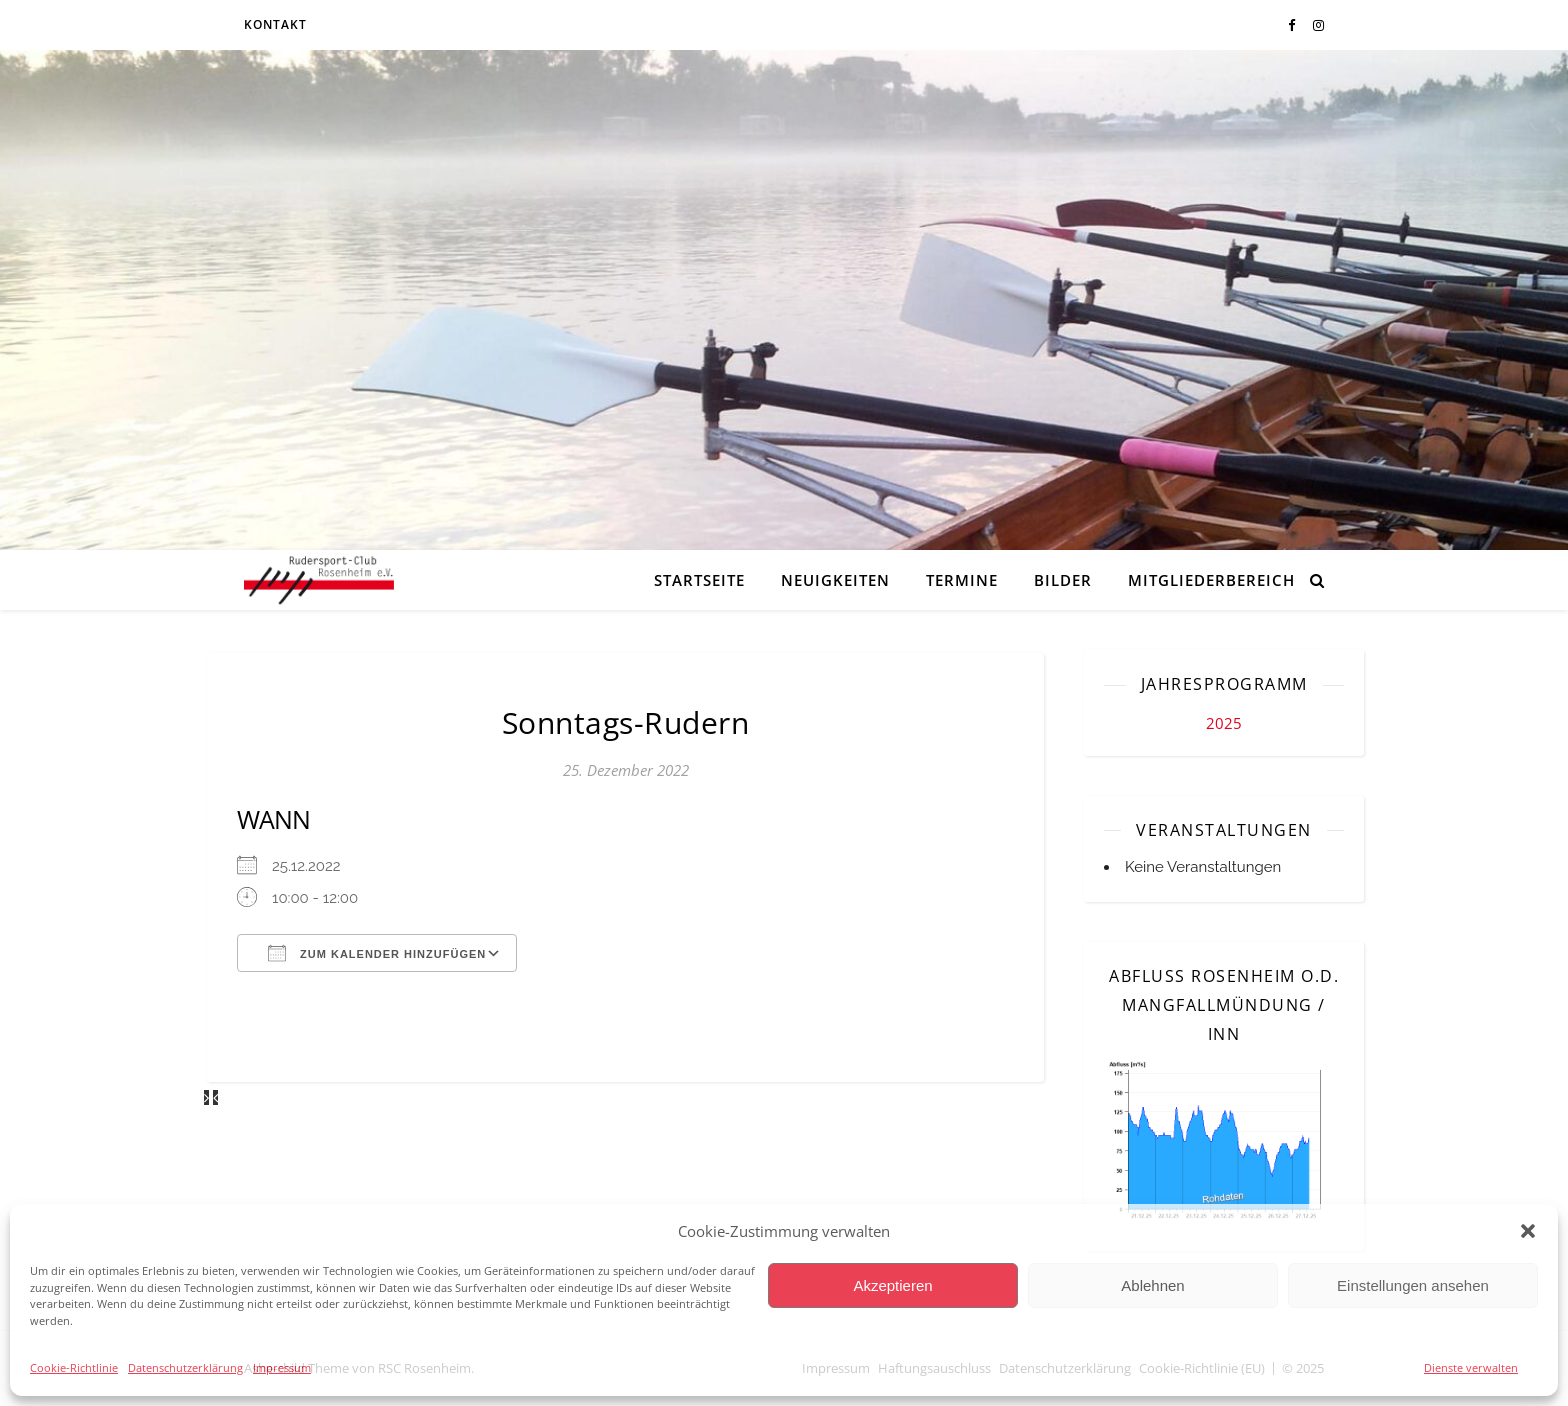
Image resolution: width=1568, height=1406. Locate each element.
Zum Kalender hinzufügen (377, 953)
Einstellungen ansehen (1413, 1285)
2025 (1224, 723)
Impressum (282, 1367)
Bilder (1063, 580)
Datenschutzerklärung (185, 1367)
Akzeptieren (892, 1285)
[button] (1528, 1231)
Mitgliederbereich (1211, 580)
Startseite (699, 580)
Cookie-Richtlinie (74, 1367)
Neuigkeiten (835, 580)
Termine (962, 580)
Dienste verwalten (1471, 1367)
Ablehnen (1152, 1285)
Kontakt (275, 24)
